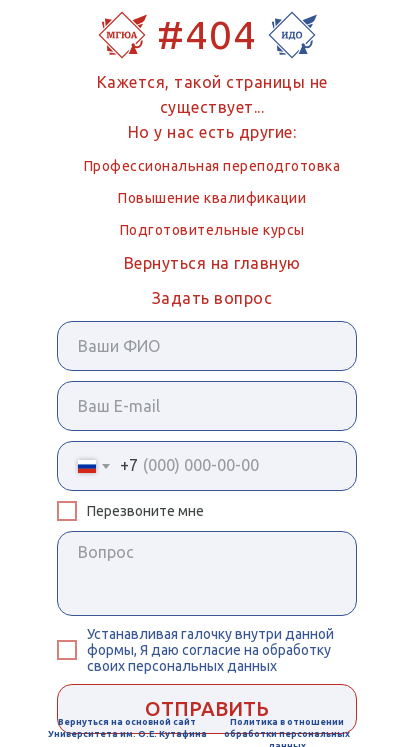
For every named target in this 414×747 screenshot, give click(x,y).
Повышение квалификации (212, 198)
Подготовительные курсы (212, 230)
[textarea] (207, 573)
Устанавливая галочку (161, 634)
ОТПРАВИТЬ (207, 708)
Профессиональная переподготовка (212, 166)
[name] (207, 346)
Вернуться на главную (212, 263)
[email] (207, 406)
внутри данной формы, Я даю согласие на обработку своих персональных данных (210, 650)
